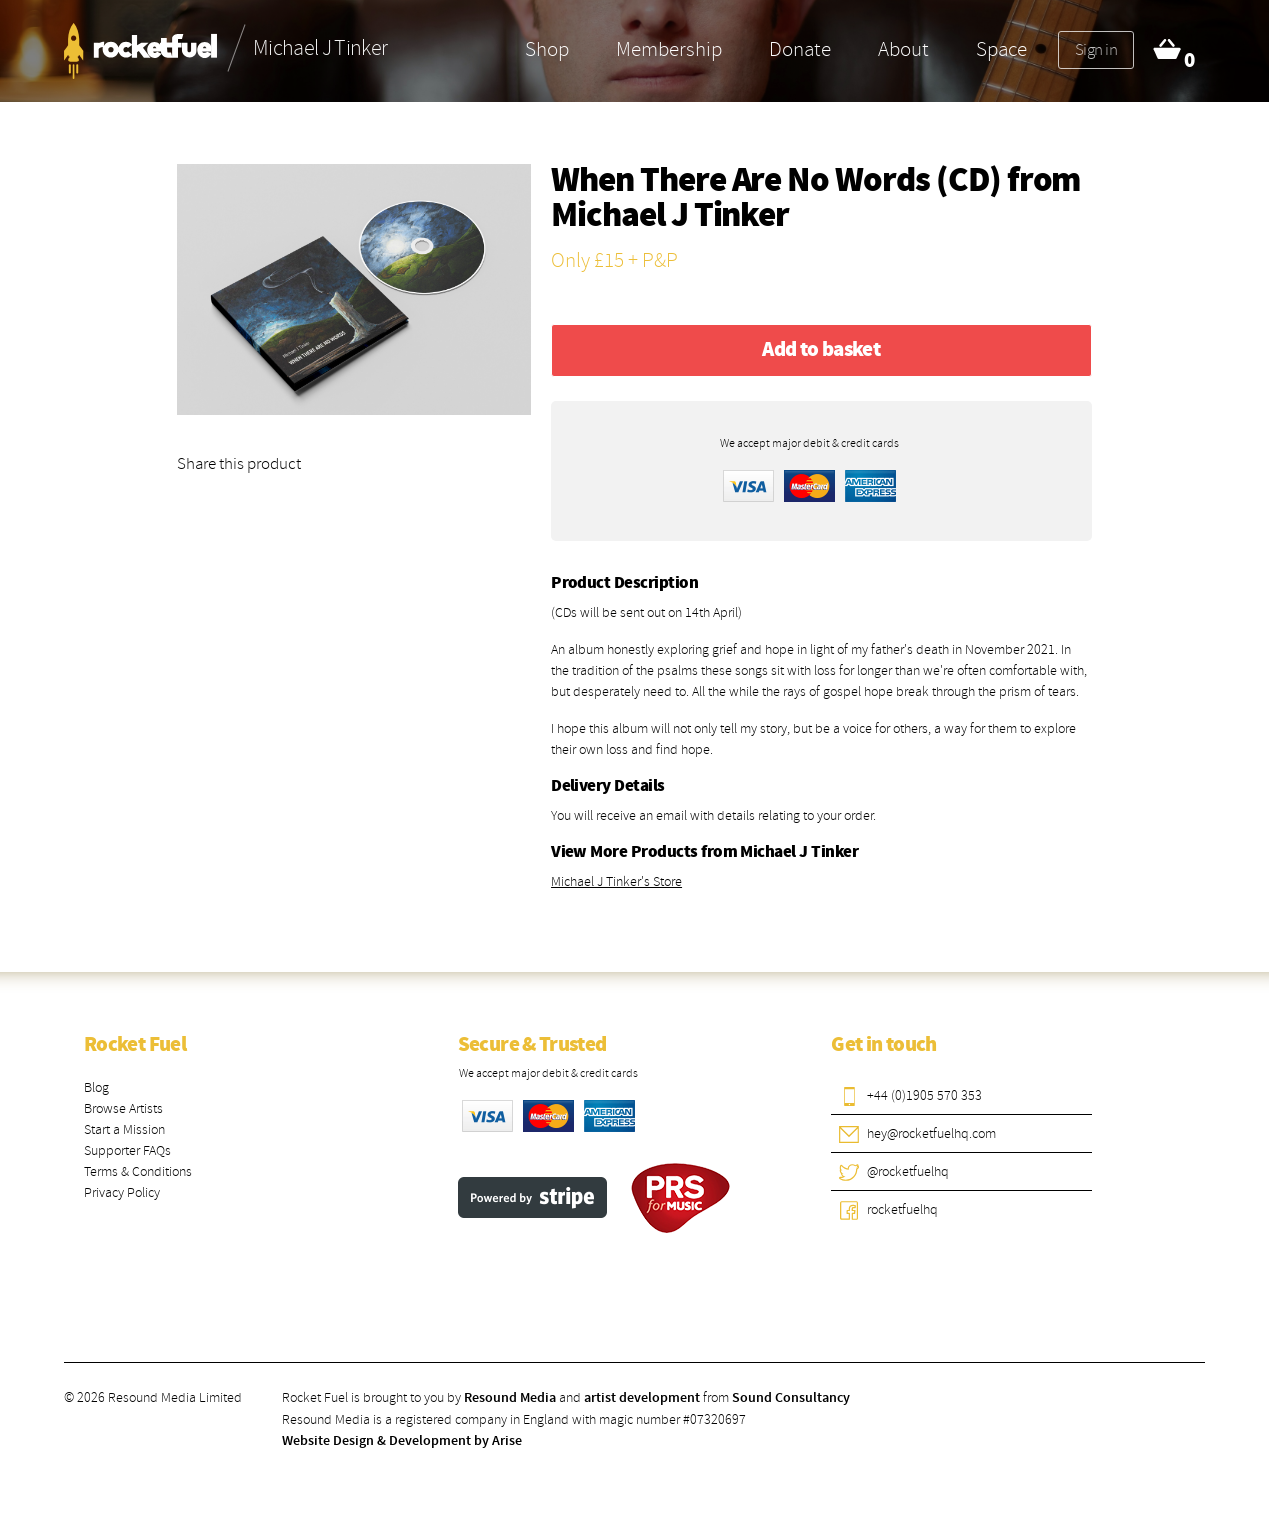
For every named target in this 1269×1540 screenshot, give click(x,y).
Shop (547, 49)
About (903, 49)
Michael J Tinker (670, 216)
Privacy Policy (122, 1192)
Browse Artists (123, 1108)
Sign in (1096, 49)
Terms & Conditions (138, 1171)
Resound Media (510, 1398)
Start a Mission (124, 1129)
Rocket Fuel (135, 1045)
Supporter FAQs (127, 1150)
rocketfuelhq (902, 1209)
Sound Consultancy (791, 1398)
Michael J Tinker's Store (616, 881)
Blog (96, 1087)
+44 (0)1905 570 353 (924, 1095)
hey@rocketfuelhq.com (931, 1133)
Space (1001, 49)
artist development (642, 1398)
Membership (669, 49)
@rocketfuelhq (908, 1171)
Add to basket (821, 350)
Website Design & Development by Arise (402, 1441)
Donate (800, 49)
